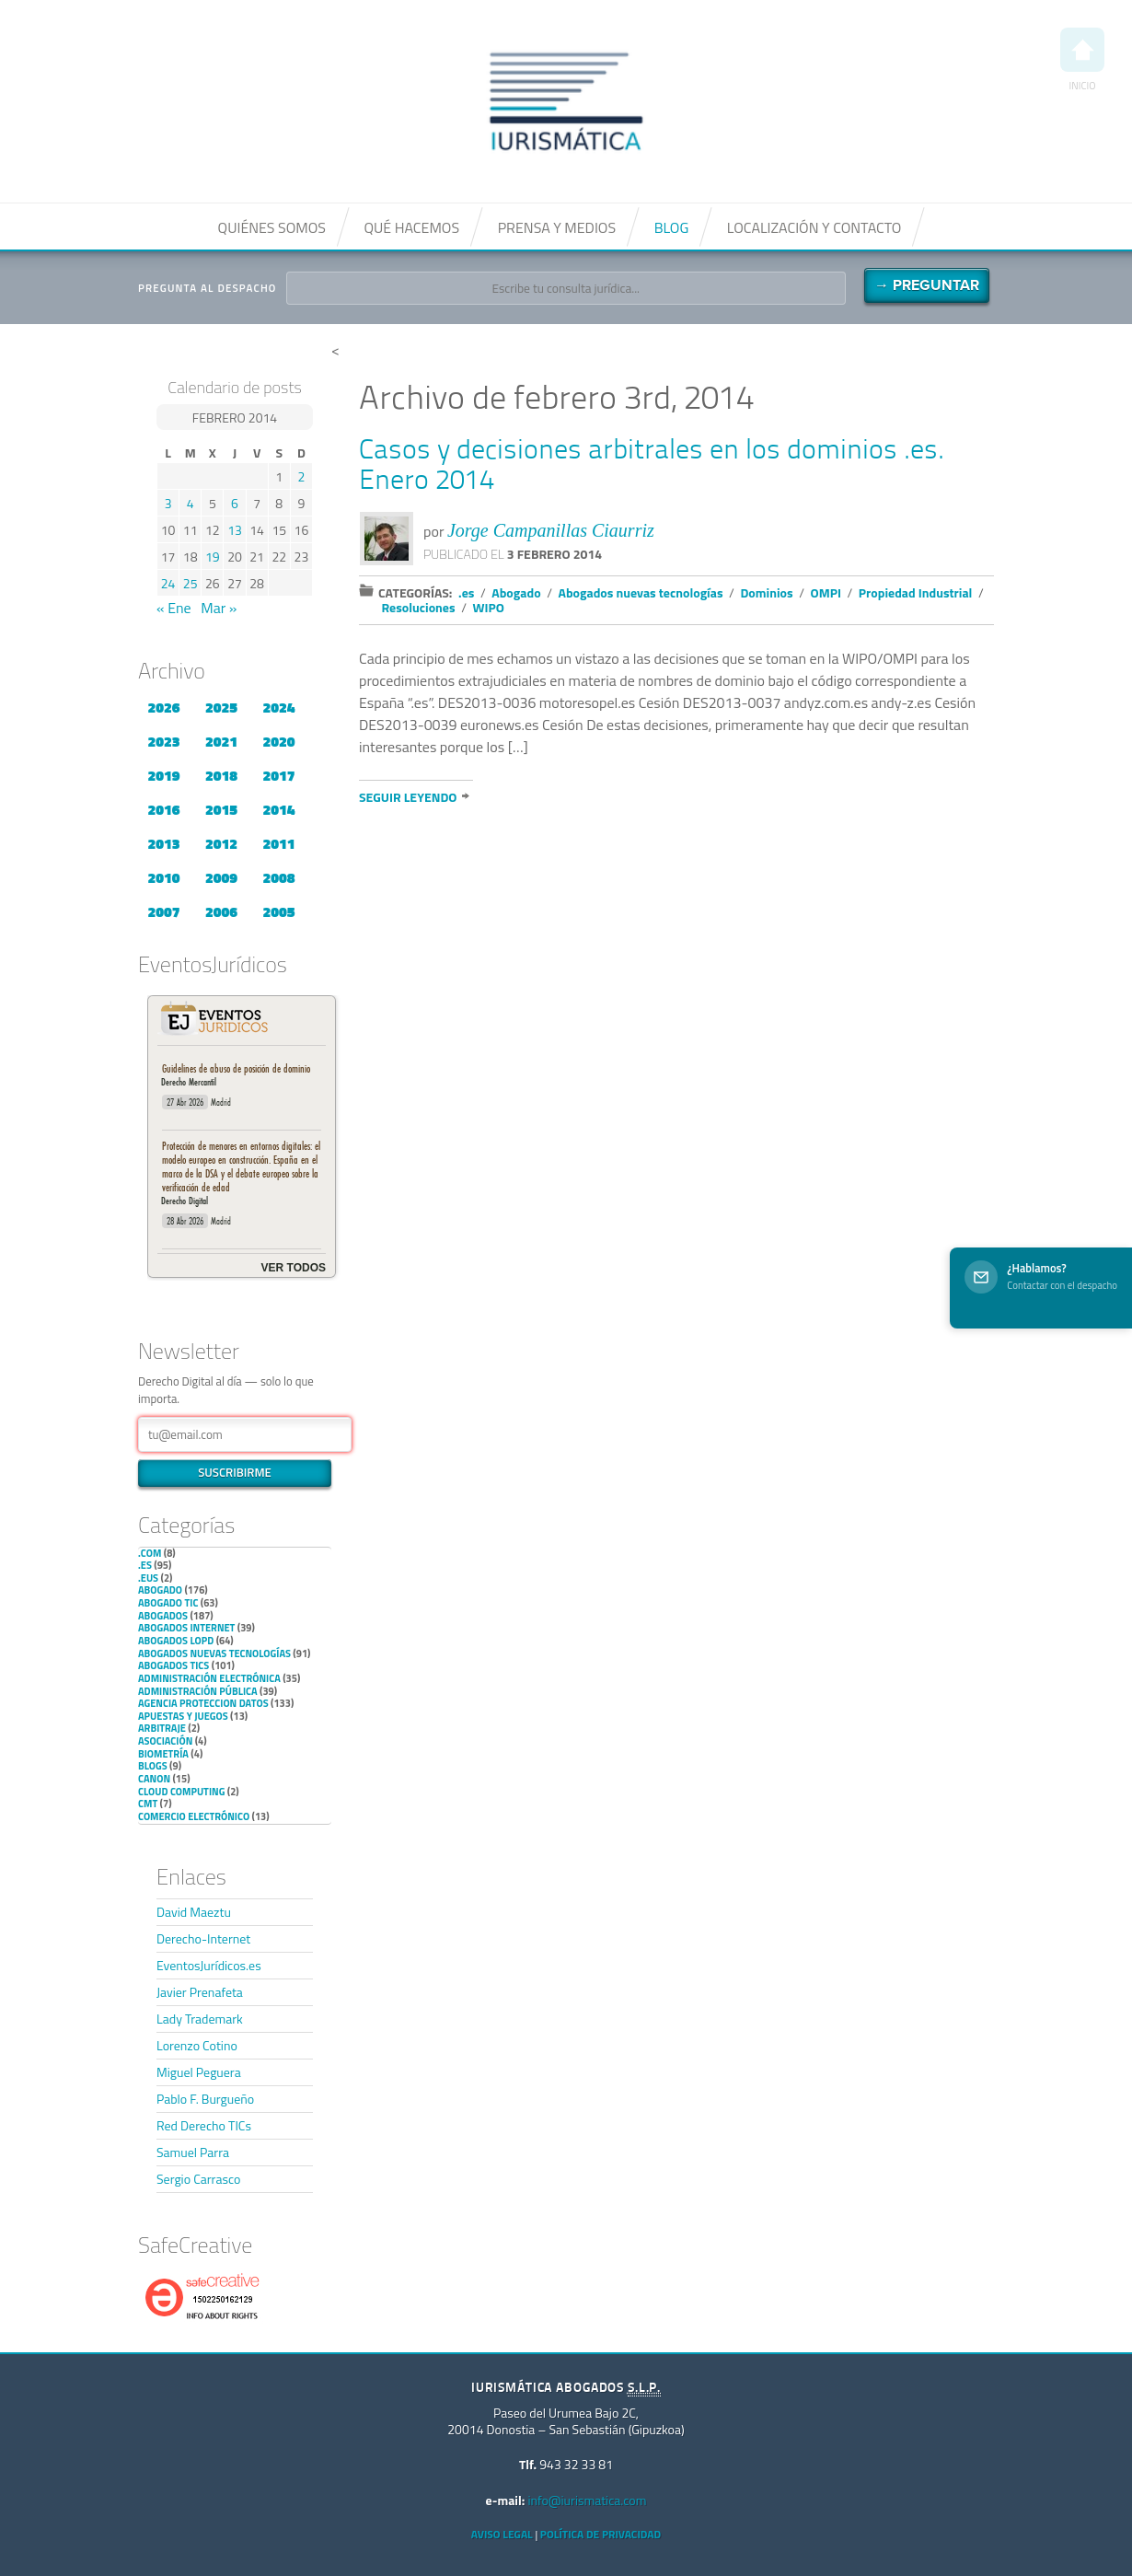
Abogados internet (186, 1627)
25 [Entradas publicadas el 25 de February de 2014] (190, 583)
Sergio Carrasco (198, 2178)
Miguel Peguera (198, 2072)
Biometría (163, 1753)
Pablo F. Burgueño (205, 2098)
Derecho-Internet (203, 1938)
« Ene (173, 608)
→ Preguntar (926, 285)
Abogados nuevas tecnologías (214, 1653)
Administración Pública (198, 1691)
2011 (278, 843)
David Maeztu (193, 1911)
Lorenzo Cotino (196, 2045)
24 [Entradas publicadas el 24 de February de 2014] (168, 583)
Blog (671, 227)
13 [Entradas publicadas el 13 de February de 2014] (234, 530)
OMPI (826, 592)
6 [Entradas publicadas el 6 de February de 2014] (234, 503)
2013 (163, 843)
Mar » (219, 608)
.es (145, 1565)
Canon (154, 1778)
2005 (278, 911)
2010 (163, 877)
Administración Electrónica (209, 1678)
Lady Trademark (199, 2018)
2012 (221, 843)
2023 (163, 741)
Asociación (165, 1741)
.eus (148, 1578)
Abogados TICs (173, 1665)
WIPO (488, 607)
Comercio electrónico (193, 1816)
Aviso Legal (502, 2534)
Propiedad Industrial (916, 592)
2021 (221, 741)
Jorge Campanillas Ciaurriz (550, 530)
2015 (221, 809)
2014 (278, 809)
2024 (278, 707)
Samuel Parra (192, 2152)
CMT (147, 1803)
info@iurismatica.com (586, 2500)
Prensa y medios (557, 227)
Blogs (152, 1765)
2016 (163, 809)
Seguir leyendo (407, 796)
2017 (278, 775)
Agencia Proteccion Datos (203, 1703)
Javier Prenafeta (199, 1992)
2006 (221, 911)
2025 (221, 707)
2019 (163, 775)
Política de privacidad (600, 2534)
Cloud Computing (181, 1791)
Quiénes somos (272, 227)
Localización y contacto (814, 227)
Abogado (160, 1590)
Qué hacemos (411, 227)
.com (149, 1553)
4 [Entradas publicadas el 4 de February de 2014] (190, 503)
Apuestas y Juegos (183, 1716)
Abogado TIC (168, 1602)
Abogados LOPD (176, 1640)
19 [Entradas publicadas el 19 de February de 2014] (212, 556)
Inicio (1082, 60)
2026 (163, 707)
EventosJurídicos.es (208, 1965)
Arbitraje (162, 1728)
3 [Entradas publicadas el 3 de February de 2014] (168, 503)
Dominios (766, 592)
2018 (221, 775)
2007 (163, 911)
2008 (278, 877)
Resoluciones (419, 607)
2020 (278, 741)
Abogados (163, 1615)
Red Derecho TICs (203, 2125)
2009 (221, 877)
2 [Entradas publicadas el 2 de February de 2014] (302, 476)
